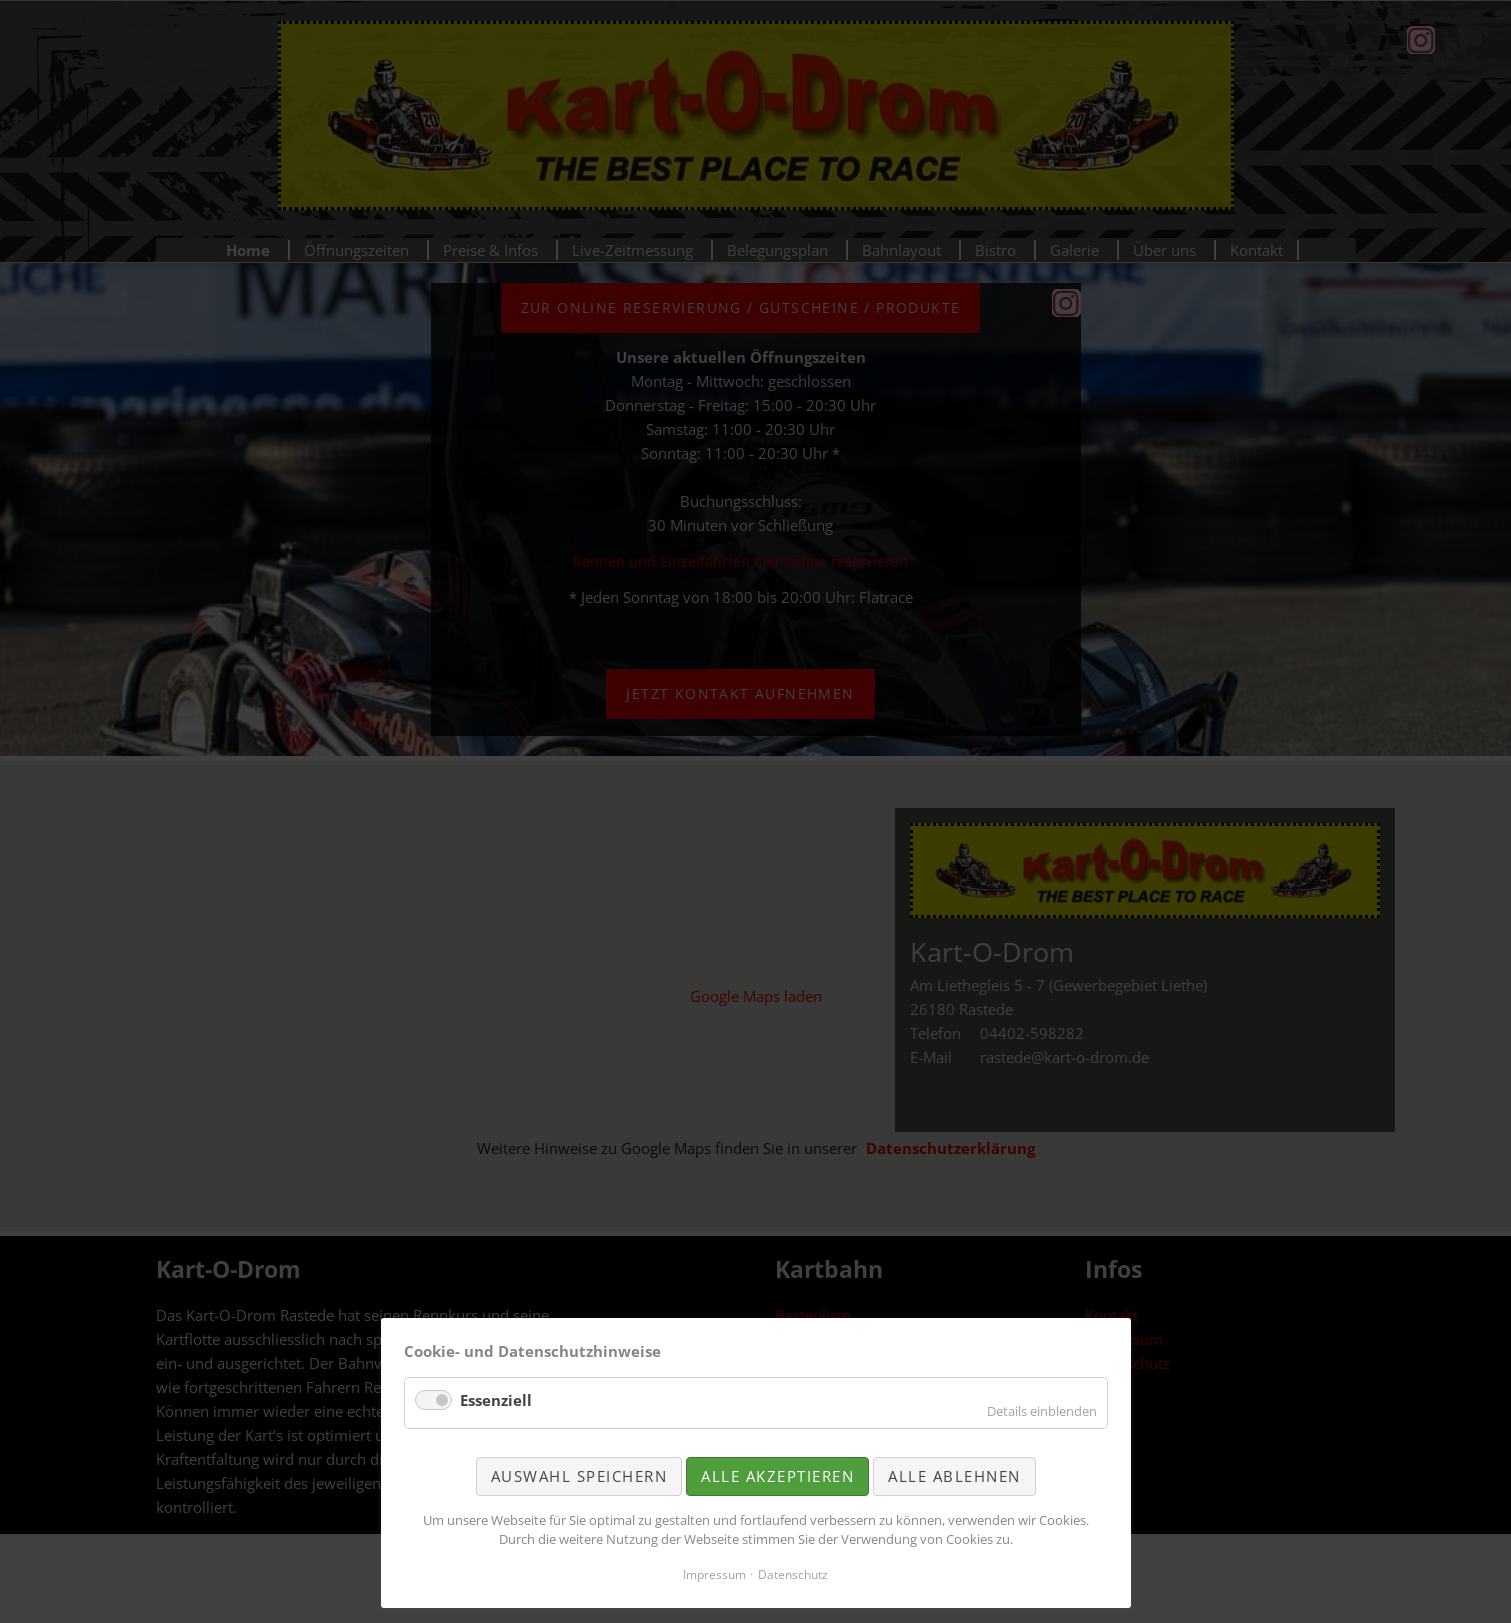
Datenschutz (793, 1574)
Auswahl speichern (579, 1476)
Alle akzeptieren (777, 1476)
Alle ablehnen (954, 1476)
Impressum (714, 1574)
